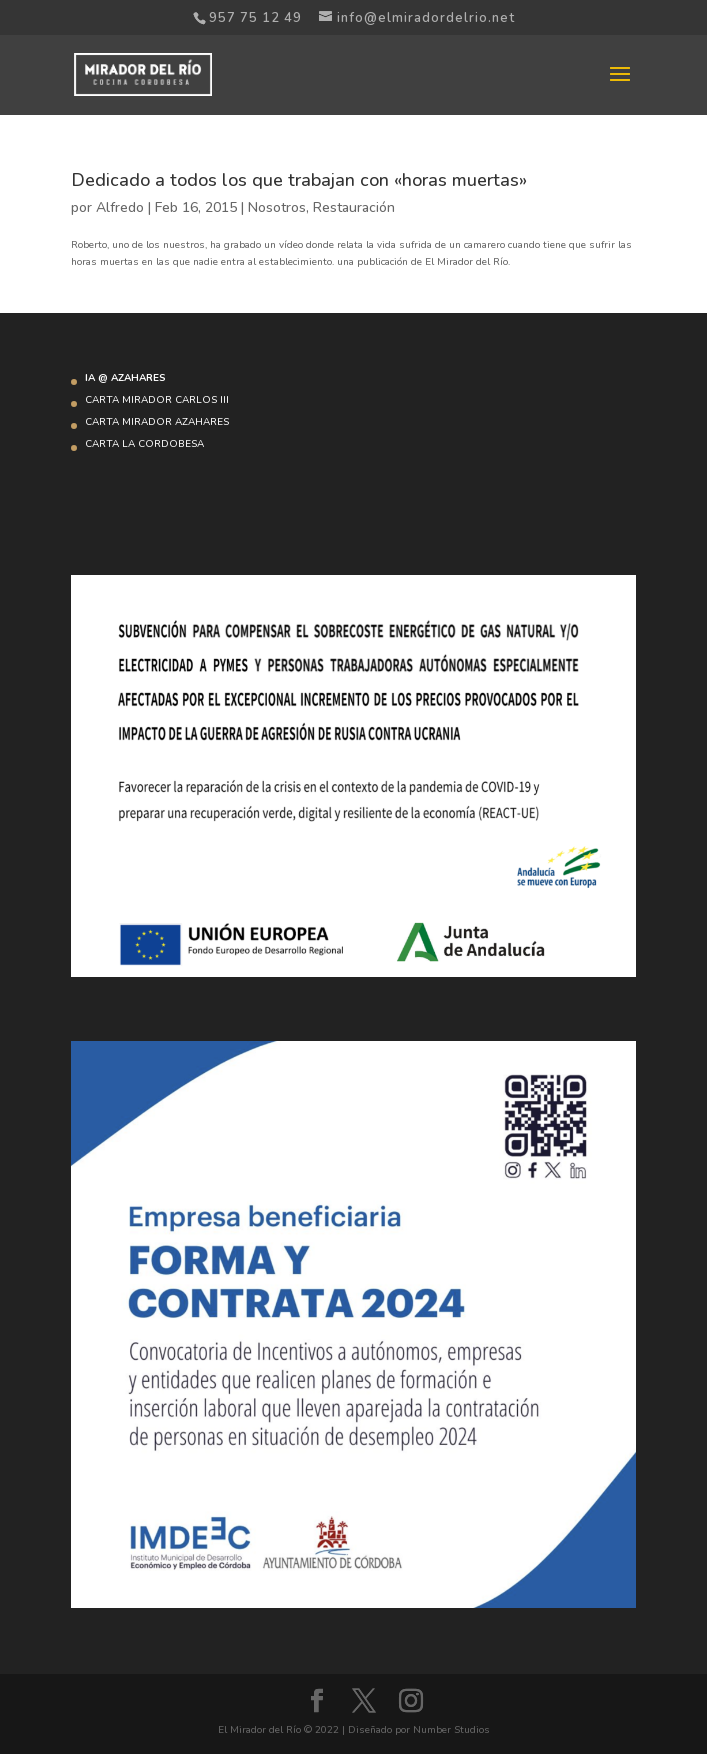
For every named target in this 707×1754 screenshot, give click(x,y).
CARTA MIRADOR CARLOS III (157, 400)
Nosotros (277, 207)
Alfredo (120, 207)
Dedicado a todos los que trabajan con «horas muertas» (299, 180)
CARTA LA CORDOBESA (144, 444)
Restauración (354, 207)
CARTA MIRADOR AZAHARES (157, 422)
